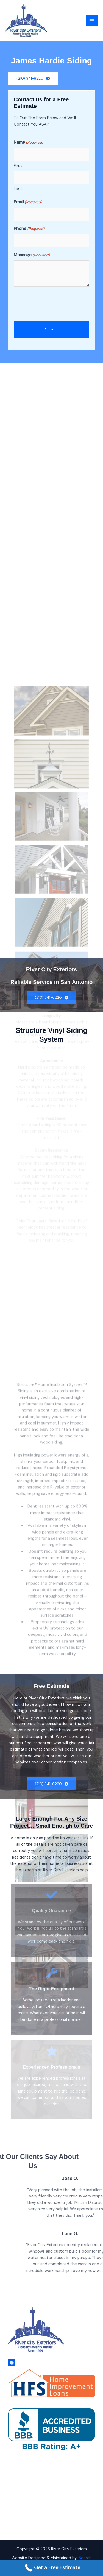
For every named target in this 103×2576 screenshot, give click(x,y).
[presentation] (55, 305)
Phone (29, 230)
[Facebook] (11, 2362)
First (18, 167)
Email (28, 204)
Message (32, 257)
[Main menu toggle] (92, 20)
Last (18, 190)
